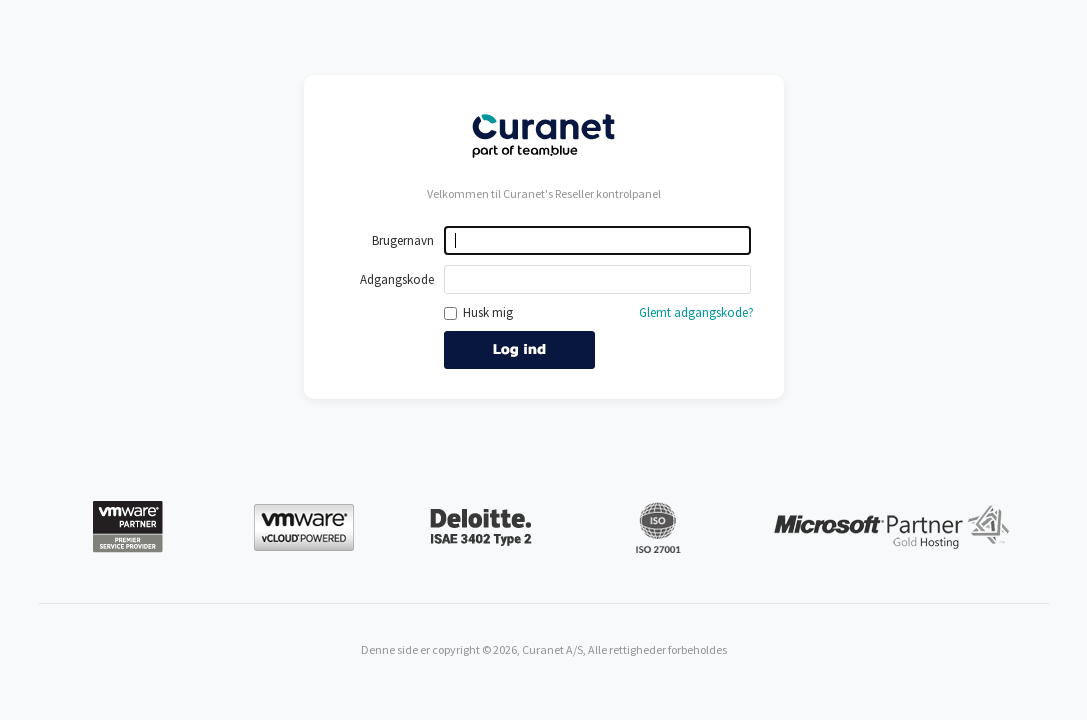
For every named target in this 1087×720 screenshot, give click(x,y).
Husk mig (478, 312)
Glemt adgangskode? (696, 312)
